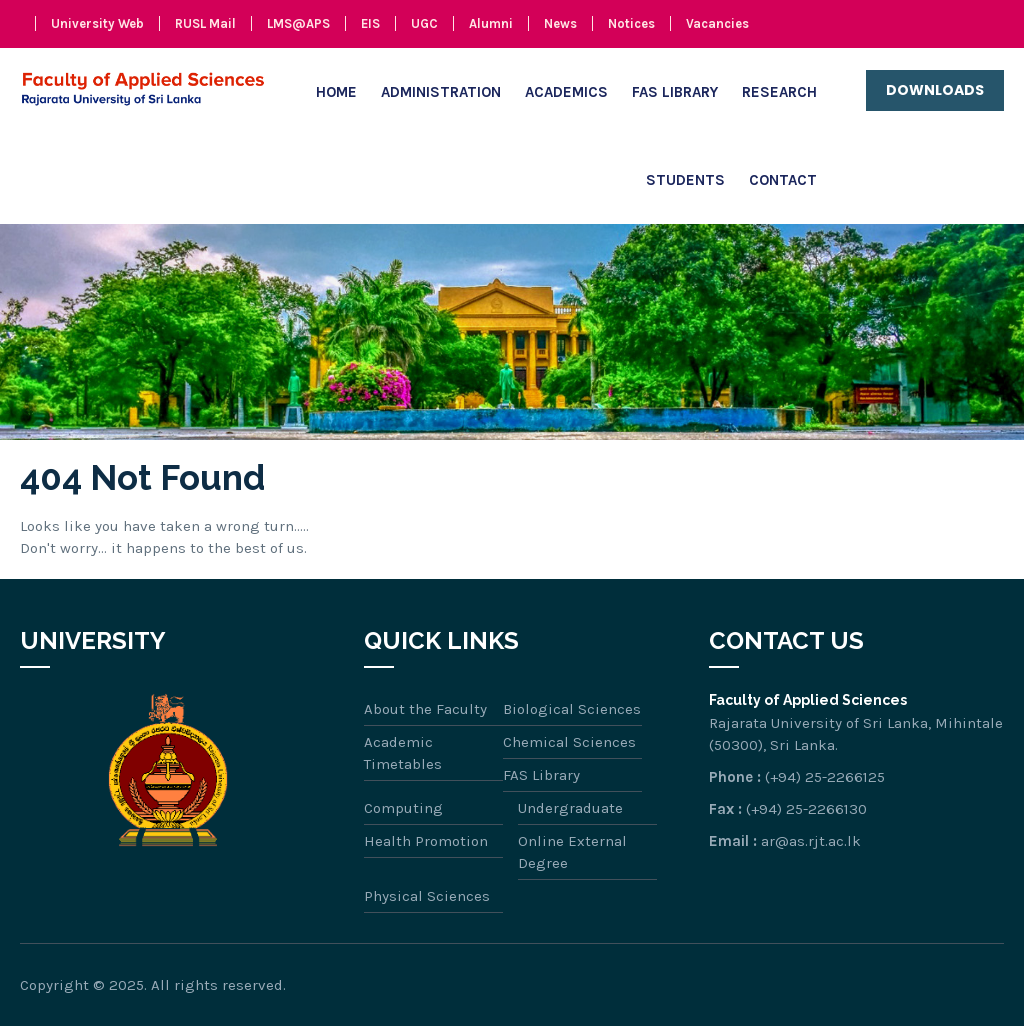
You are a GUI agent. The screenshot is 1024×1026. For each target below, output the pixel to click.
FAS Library (675, 92)
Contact (783, 180)
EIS (370, 23)
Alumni (491, 23)
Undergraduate (570, 808)
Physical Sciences (427, 896)
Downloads (935, 90)
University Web (97, 23)
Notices (631, 23)
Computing (403, 808)
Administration (441, 92)
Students (685, 180)
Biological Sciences (572, 709)
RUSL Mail (205, 23)
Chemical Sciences (569, 742)
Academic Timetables (403, 753)
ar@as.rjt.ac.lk (811, 841)
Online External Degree (572, 852)
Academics (566, 92)
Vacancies (717, 23)
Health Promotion (426, 841)
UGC (424, 23)
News (560, 23)
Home (336, 92)
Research (779, 92)
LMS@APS (298, 23)
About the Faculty (425, 709)
